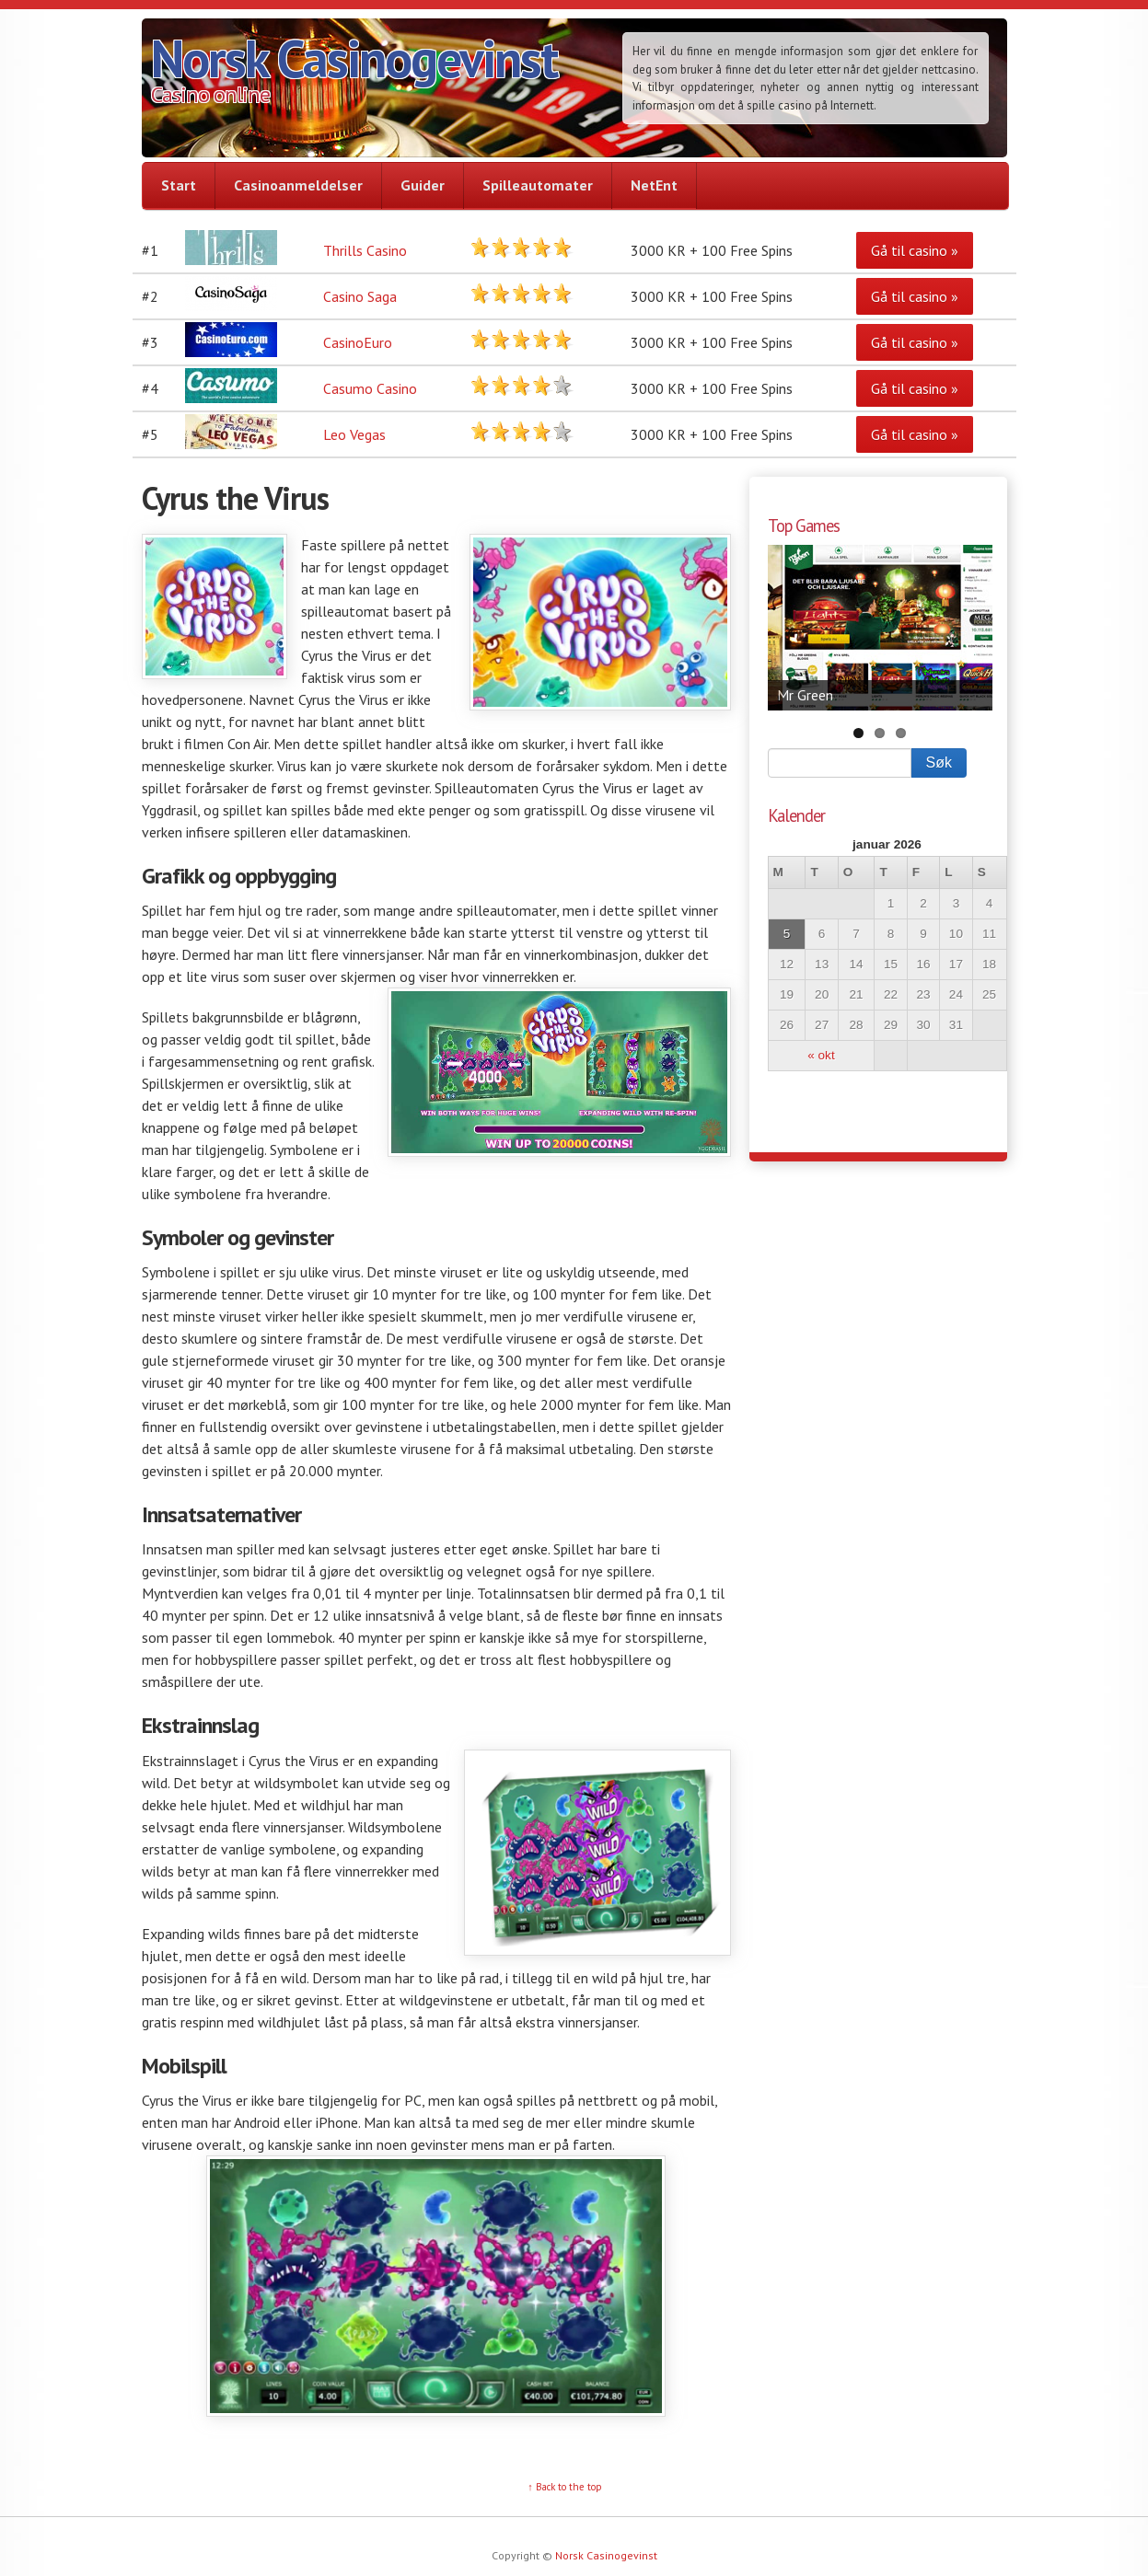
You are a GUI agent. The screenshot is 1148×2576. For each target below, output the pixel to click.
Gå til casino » (914, 250)
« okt (820, 1055)
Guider (422, 185)
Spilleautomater (537, 185)
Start (178, 185)
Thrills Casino (365, 250)
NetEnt (654, 185)
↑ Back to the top (565, 2486)
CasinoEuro (357, 342)
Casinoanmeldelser (298, 185)
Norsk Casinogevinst (354, 58)
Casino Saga (360, 296)
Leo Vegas (354, 434)
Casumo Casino (370, 388)
